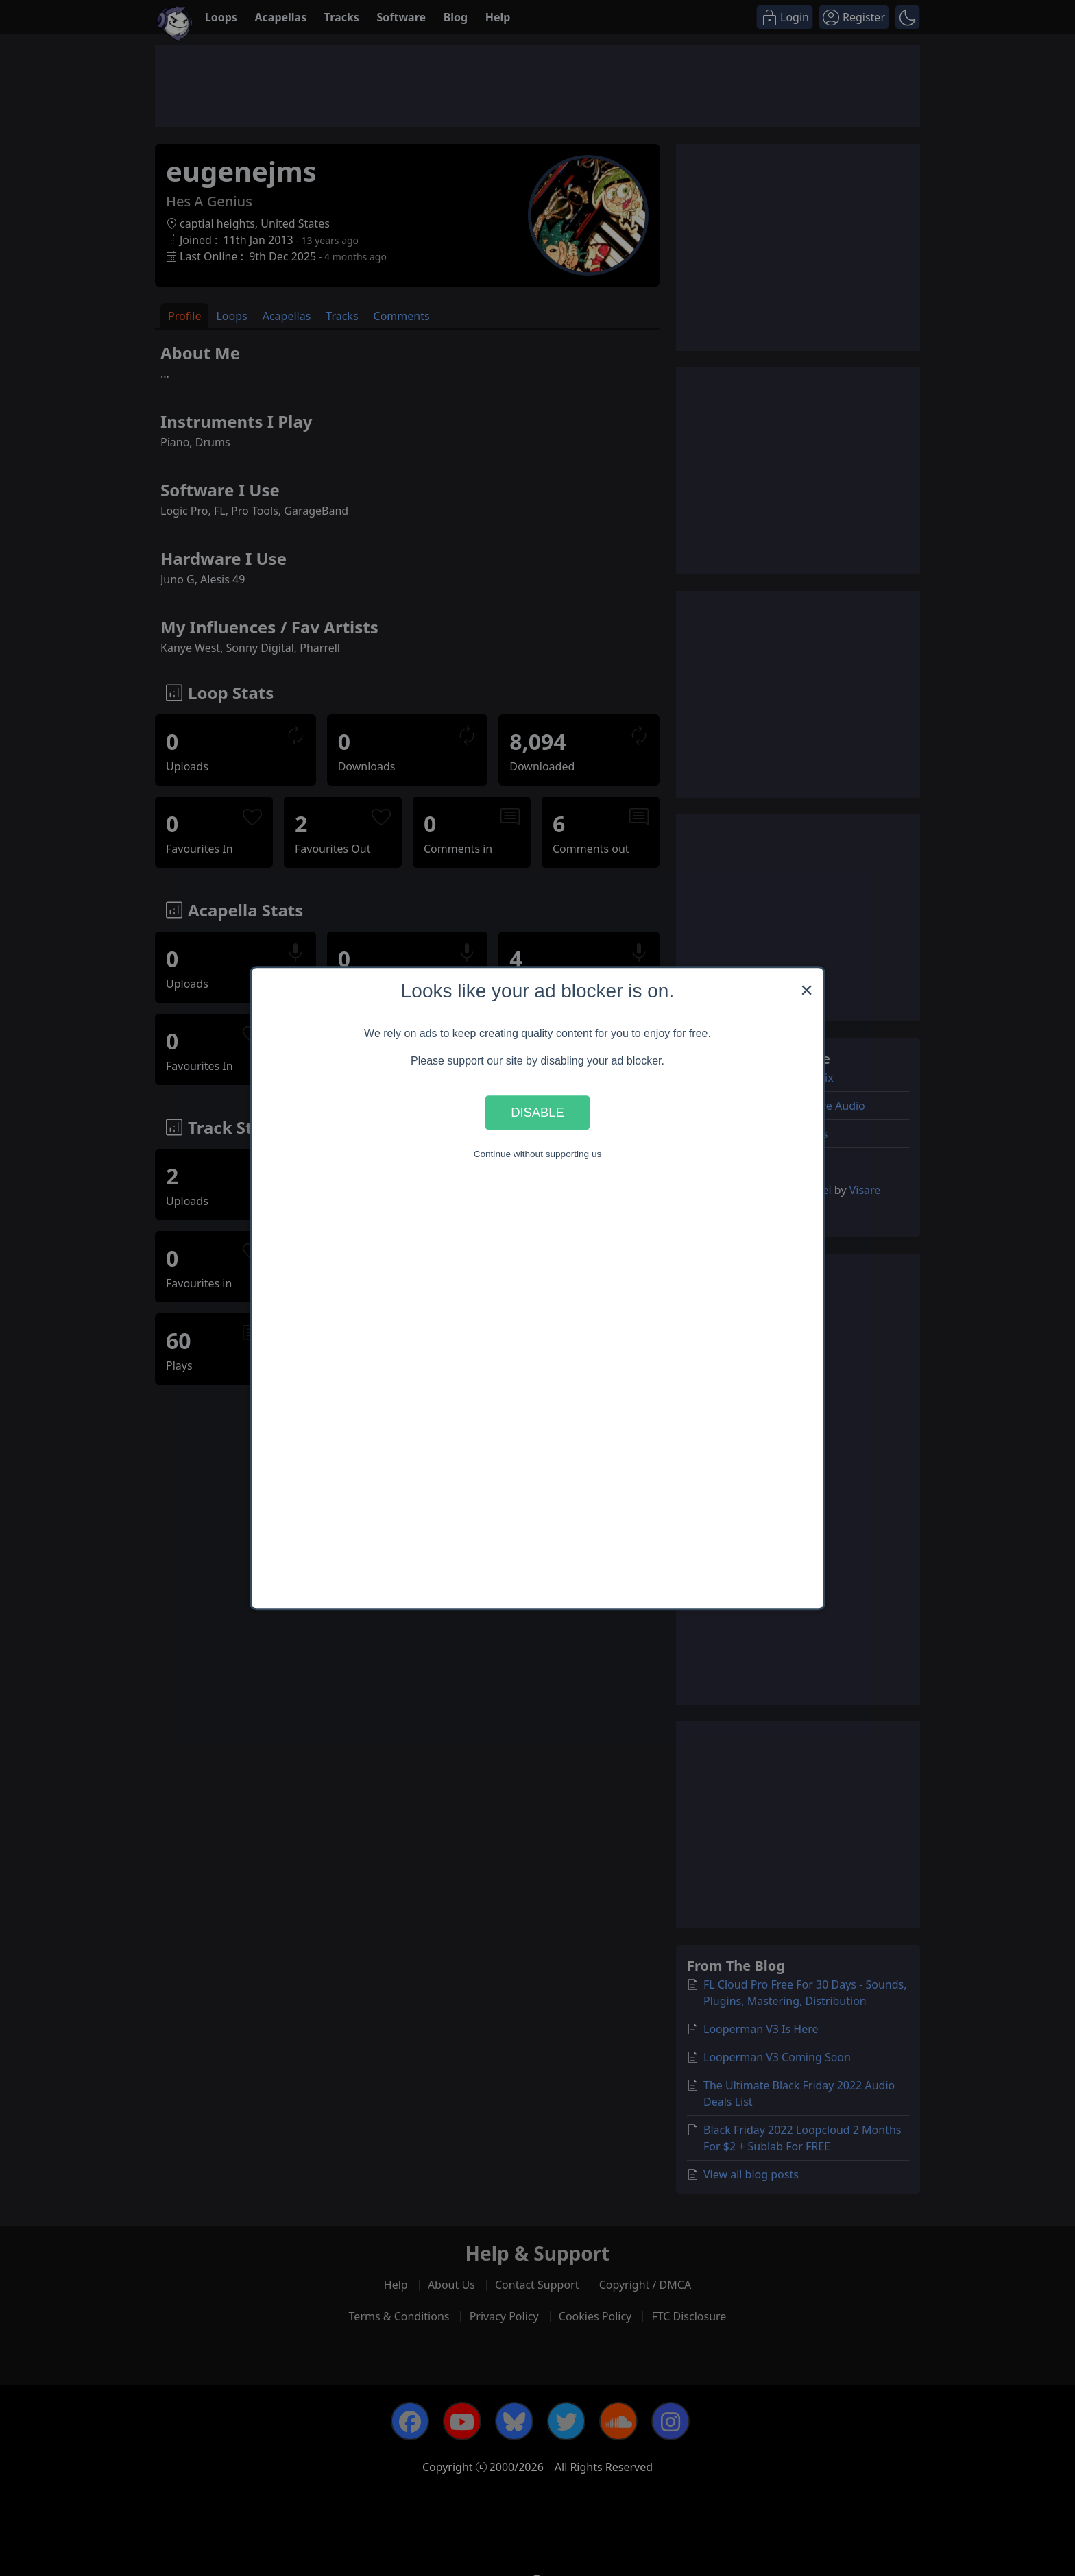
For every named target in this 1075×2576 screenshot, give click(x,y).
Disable (537, 1112)
